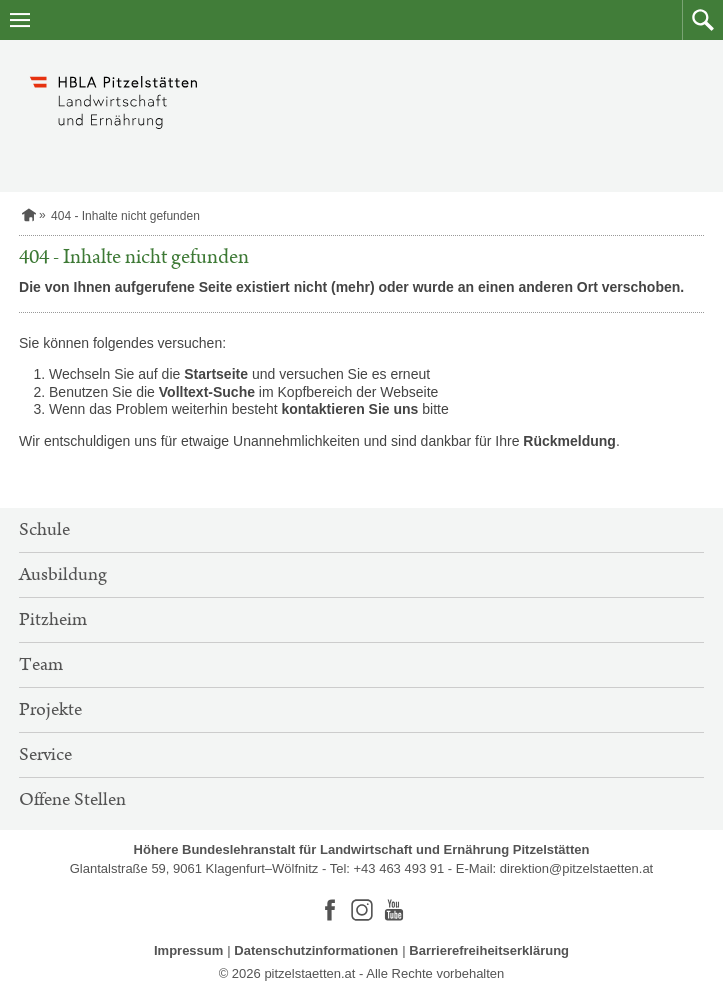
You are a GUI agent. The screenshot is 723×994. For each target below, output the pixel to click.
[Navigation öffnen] (20, 20)
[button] (702, 20)
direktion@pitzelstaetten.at (576, 868)
